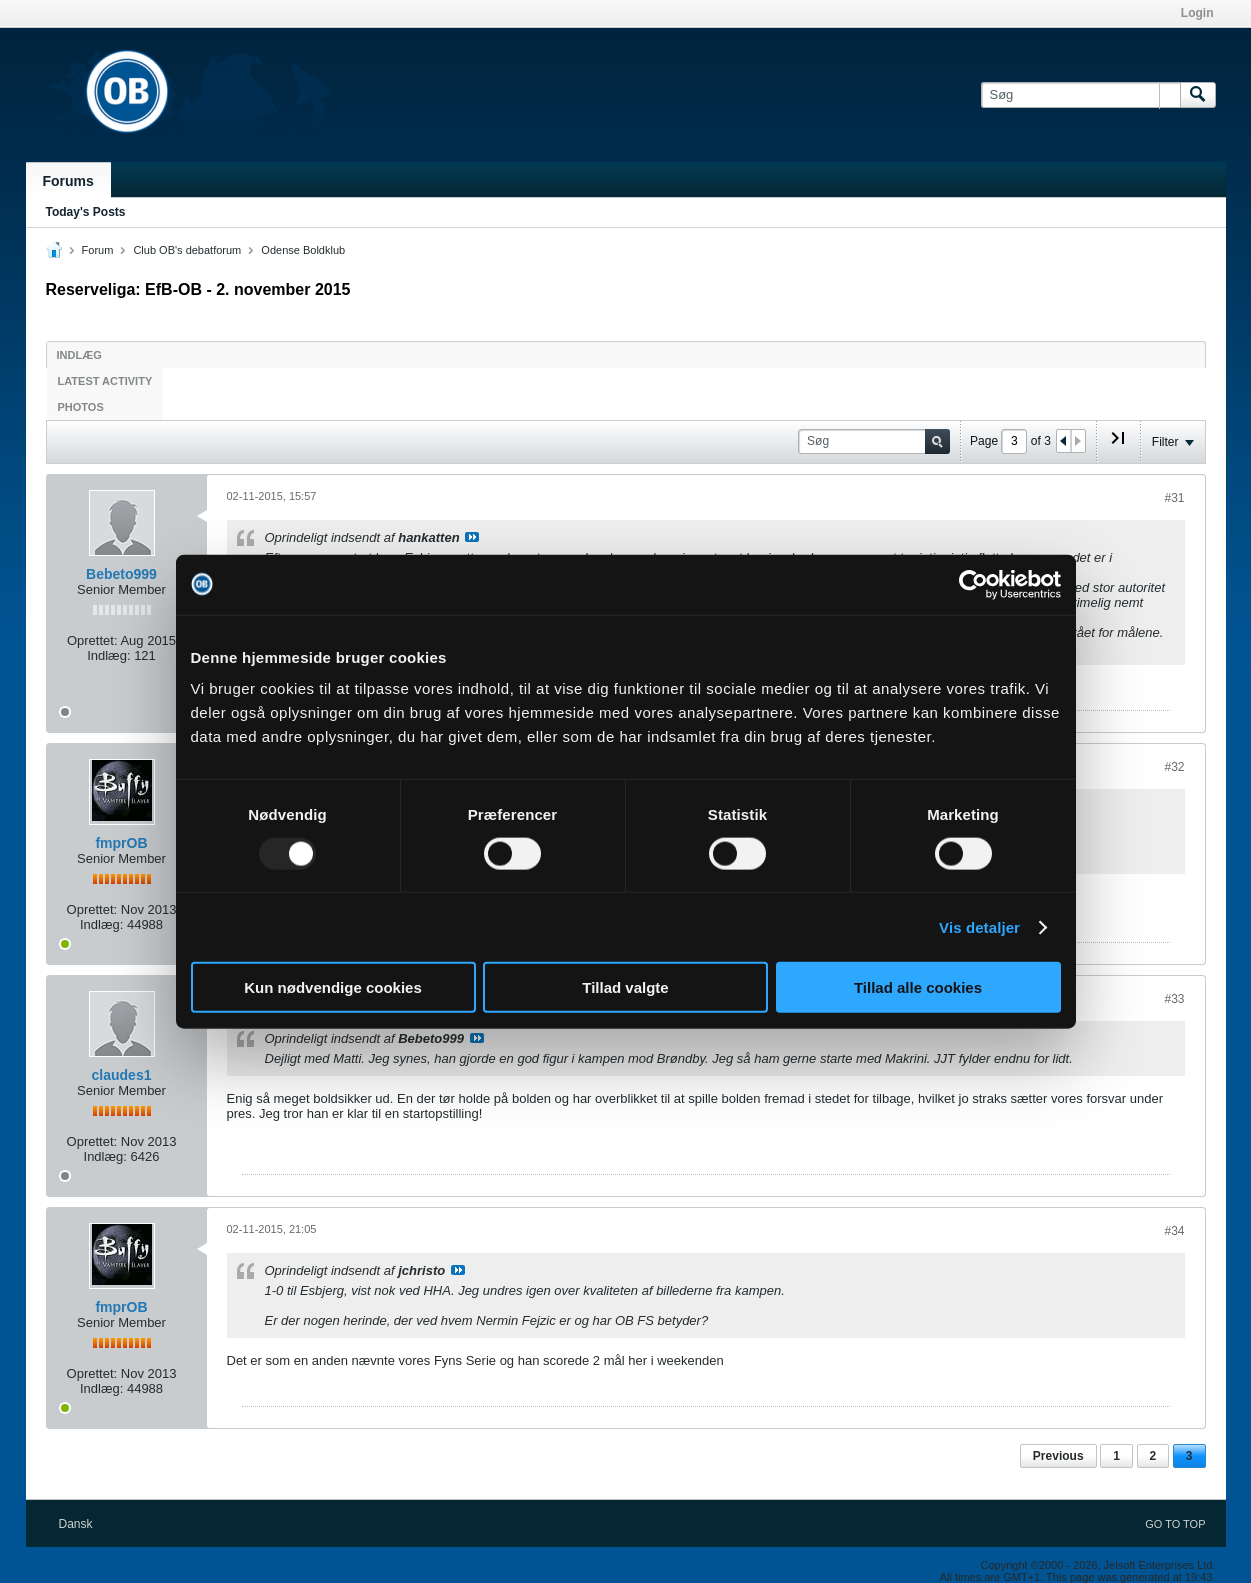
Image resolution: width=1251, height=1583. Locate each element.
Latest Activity (105, 381)
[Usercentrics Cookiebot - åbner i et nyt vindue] (973, 584)
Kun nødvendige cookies (333, 987)
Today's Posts (86, 212)
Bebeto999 (121, 574)
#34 (1174, 1231)
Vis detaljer (979, 926)
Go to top (1175, 1524)
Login (1197, 13)
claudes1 (122, 1075)
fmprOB (121, 843)
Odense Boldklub (303, 250)
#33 (1174, 999)
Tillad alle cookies (918, 987)
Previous (1058, 1456)
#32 (1174, 767)
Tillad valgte (625, 987)
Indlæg (79, 355)
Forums (68, 181)
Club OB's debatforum (187, 250)
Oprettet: (92, 640)
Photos (81, 407)
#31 (1174, 498)
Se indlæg (472, 537)
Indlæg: (108, 655)
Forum (98, 250)
